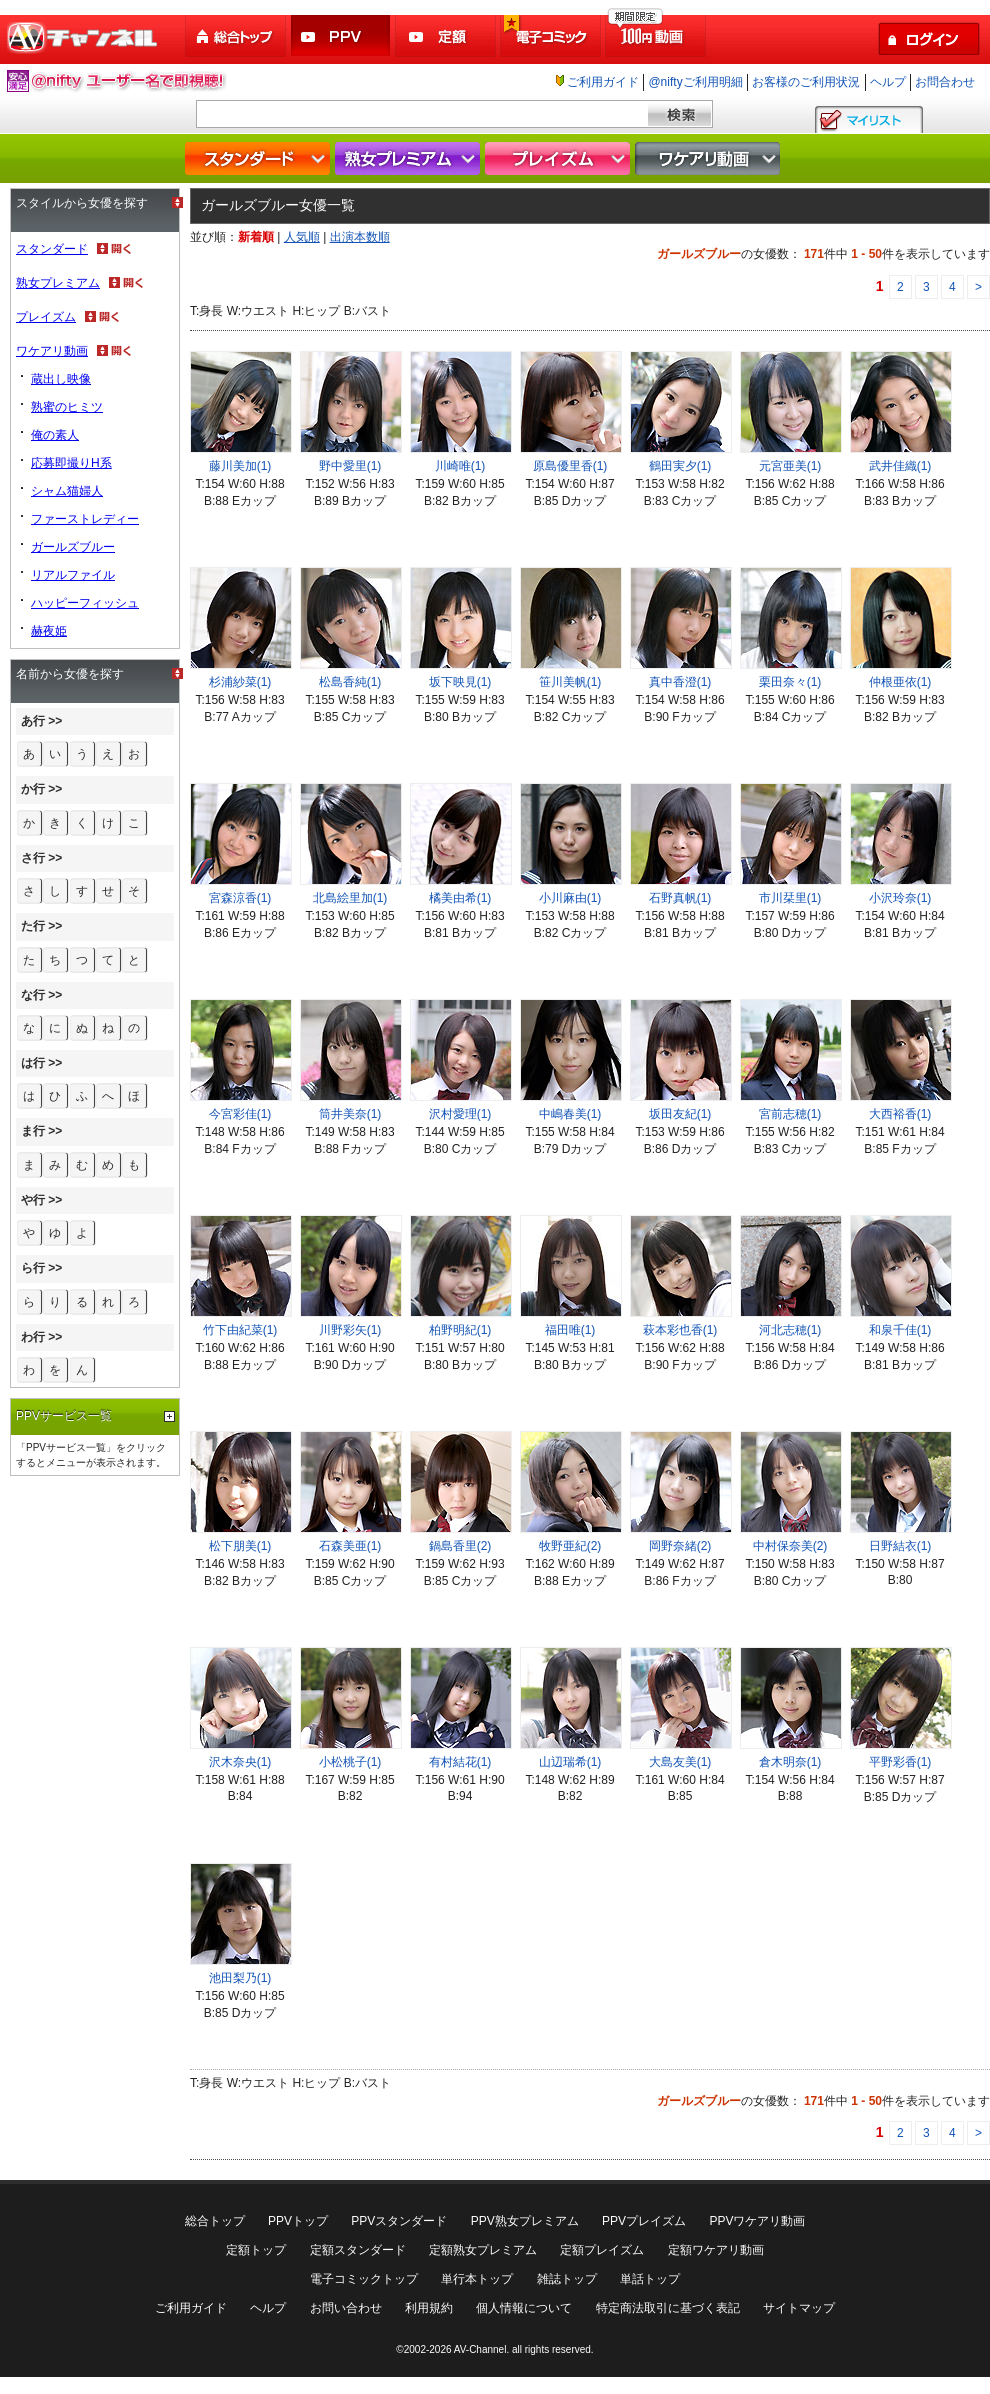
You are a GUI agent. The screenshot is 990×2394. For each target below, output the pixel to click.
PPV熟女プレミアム (525, 2221)
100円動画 (657, 36)
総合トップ (237, 36)
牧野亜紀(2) (570, 1546)
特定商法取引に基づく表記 (668, 2308)
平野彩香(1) (900, 1762)
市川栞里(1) (790, 898)
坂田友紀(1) (680, 1114)
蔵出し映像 (61, 379)
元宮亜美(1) (790, 466)
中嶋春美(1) (570, 1114)
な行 (33, 995)
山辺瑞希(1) (570, 1762)
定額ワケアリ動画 (716, 2250)
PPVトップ (298, 2221)
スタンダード (260, 158)
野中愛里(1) (350, 466)
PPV (342, 36)
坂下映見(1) (460, 682)
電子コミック (552, 36)
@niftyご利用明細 (695, 82)
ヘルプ (888, 82)
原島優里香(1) (570, 466)
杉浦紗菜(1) (240, 682)
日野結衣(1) (900, 1546)
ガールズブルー (73, 547)
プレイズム (560, 158)
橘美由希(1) (460, 898)
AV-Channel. (481, 2349)
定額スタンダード (358, 2250)
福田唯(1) (570, 1330)
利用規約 (429, 2308)
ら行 (33, 1268)
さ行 (33, 858)
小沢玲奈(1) (900, 898)
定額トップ (256, 2250)
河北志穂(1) (790, 1330)
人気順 (302, 237)
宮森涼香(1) (240, 898)
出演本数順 (360, 237)
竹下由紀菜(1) (240, 1330)
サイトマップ (799, 2308)
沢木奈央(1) (240, 1762)
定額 (447, 36)
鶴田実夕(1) (680, 466)
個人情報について (524, 2308)
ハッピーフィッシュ (85, 603)
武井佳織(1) (900, 466)
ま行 (33, 1131)
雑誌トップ (567, 2279)
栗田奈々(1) (790, 682)
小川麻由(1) (570, 898)
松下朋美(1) (240, 1546)
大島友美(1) (680, 1762)
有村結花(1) (460, 1762)
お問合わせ (945, 82)
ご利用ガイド (603, 82)
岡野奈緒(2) (680, 1546)
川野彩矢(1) (350, 1330)
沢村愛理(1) (460, 1114)
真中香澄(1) (680, 682)
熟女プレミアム (410, 158)
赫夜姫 (49, 631)
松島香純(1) (350, 682)
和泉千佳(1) (900, 1330)
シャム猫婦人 (67, 491)
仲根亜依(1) (900, 682)
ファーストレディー (85, 519)
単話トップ (650, 2279)
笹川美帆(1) (570, 682)
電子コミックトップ (364, 2279)
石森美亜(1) (350, 1546)
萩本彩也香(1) (680, 1330)
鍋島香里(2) (460, 1546)
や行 (33, 1200)
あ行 (33, 721)
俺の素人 (55, 435)
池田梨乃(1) (240, 1978)
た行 (33, 926)
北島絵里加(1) (350, 898)
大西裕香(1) (900, 1114)
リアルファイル (73, 575)
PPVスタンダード (399, 2221)
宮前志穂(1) (790, 1114)
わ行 (33, 1337)
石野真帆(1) (680, 898)
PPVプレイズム (644, 2221)
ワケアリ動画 (710, 158)
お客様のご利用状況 (806, 82)
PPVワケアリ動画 (757, 2221)
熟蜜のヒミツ (67, 407)
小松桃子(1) (350, 1762)
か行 (33, 789)
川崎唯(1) (460, 466)
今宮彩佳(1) (240, 1114)
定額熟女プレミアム (483, 2250)
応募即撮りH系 (71, 463)
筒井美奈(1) (350, 1114)
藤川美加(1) (240, 466)
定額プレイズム (602, 2250)
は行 (33, 1063)
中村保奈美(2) (790, 1546)
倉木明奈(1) (790, 1762)
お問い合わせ (346, 2308)
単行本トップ (477, 2279)
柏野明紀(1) (460, 1330)
